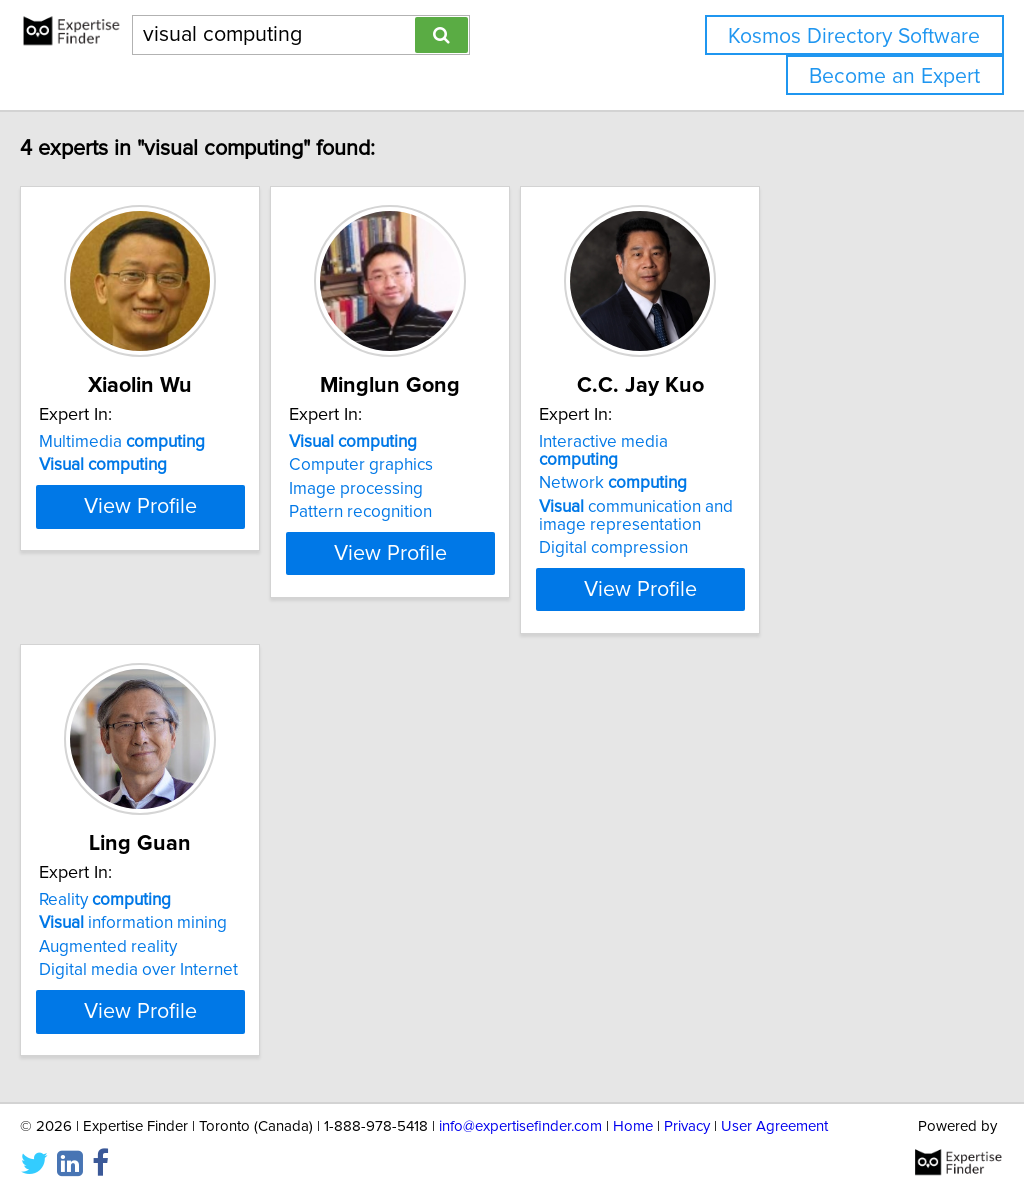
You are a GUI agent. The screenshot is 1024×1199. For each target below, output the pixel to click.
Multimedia (164, 442)
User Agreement (774, 1126)
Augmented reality (150, 929)
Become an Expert (894, 76)
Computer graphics (453, 465)
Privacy (687, 1126)
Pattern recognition (452, 512)
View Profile (207, 571)
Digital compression (755, 530)
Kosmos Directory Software (854, 36)
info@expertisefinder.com (520, 1126)
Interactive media (787, 442)
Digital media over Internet (180, 952)
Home (633, 1126)
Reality (147, 882)
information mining (175, 905)
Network (755, 465)
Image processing (448, 489)
